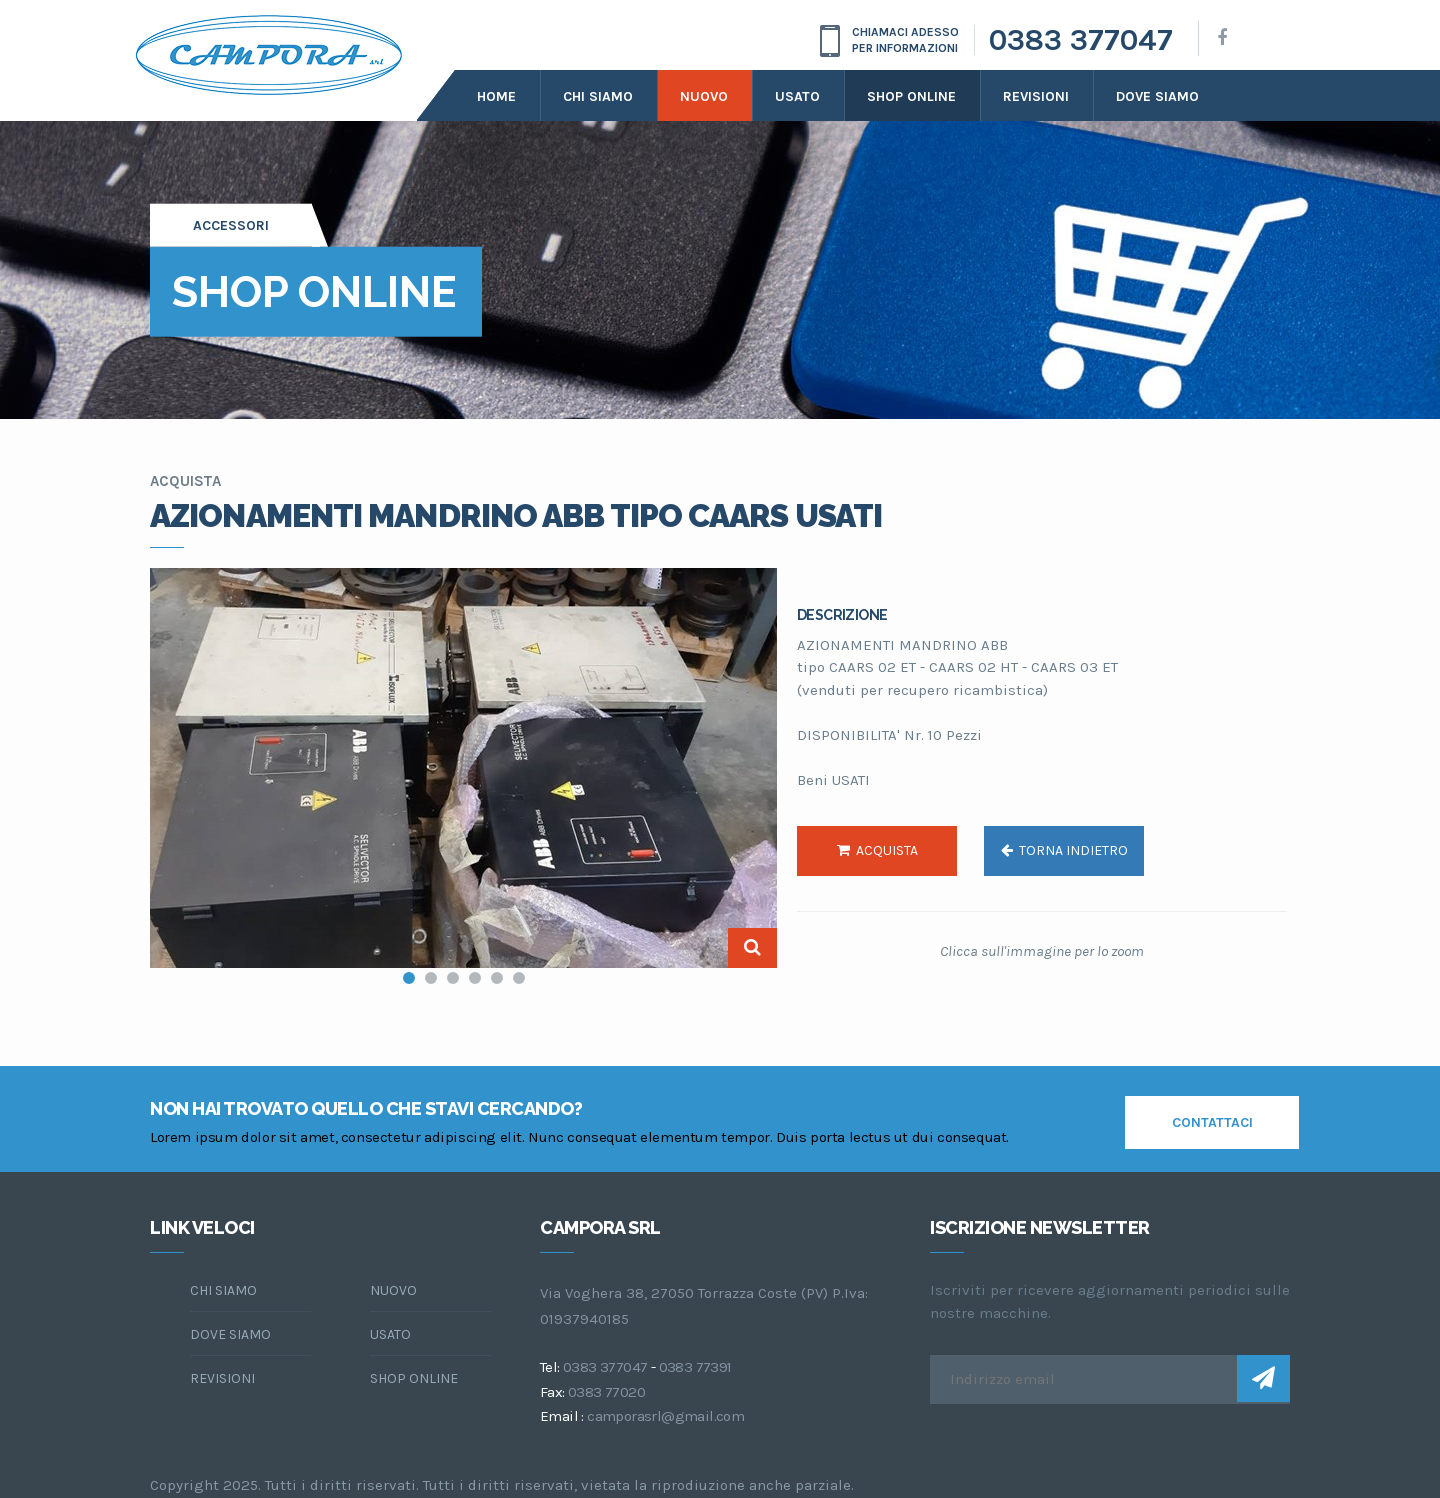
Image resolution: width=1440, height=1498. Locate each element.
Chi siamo (598, 96)
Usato (797, 96)
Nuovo (704, 96)
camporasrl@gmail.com (665, 1416)
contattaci (1212, 1122)
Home (496, 96)
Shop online (911, 96)
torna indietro (1064, 850)
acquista (877, 850)
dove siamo (1157, 96)
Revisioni (1036, 96)
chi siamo (223, 1290)
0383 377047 (1081, 40)
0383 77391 (695, 1367)
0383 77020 (606, 1392)
